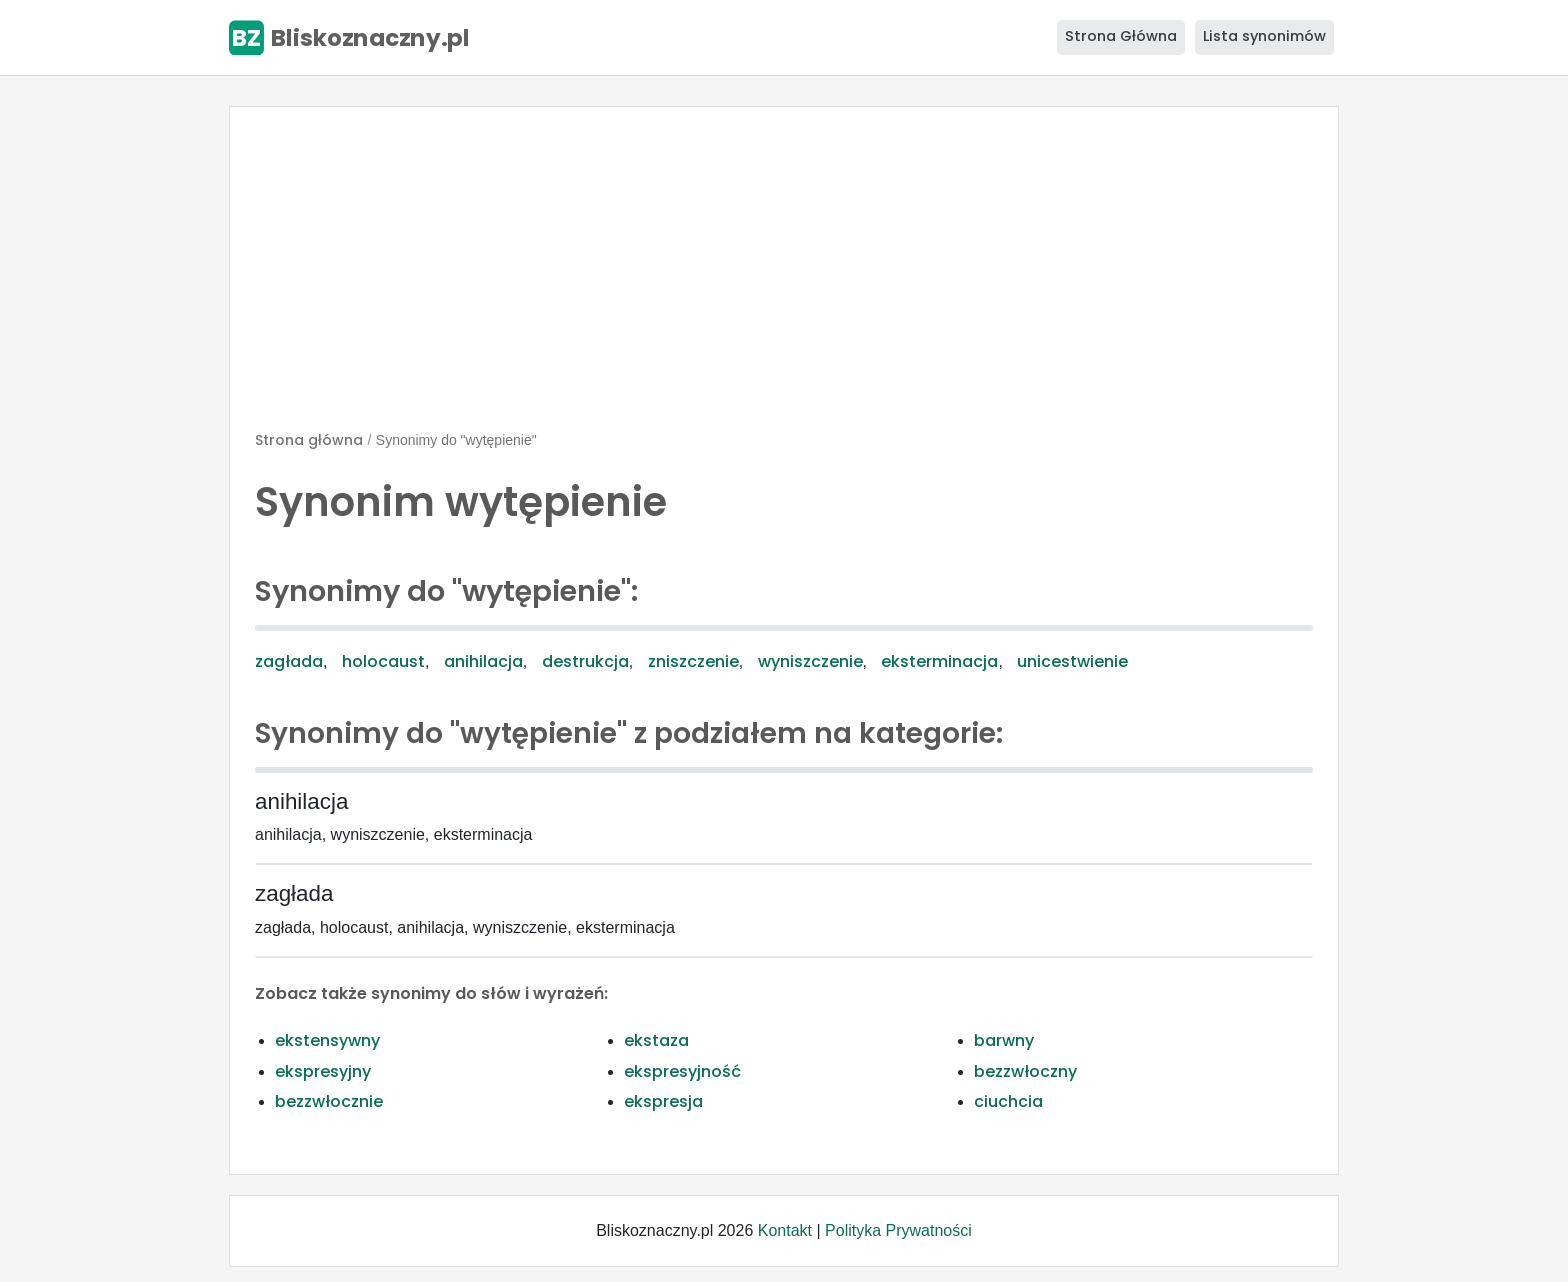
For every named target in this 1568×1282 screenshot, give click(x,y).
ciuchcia (1008, 1101)
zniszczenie (693, 661)
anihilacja (483, 661)
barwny (1004, 1040)
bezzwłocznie (329, 1101)
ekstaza (656, 1040)
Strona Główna (1121, 36)
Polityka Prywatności (898, 1230)
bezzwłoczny (1025, 1071)
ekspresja (663, 1101)
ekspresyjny (323, 1071)
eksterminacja (939, 661)
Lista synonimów (1264, 36)
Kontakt (785, 1230)
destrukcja (585, 661)
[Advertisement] (784, 277)
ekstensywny (327, 1040)
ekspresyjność (682, 1071)
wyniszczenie (810, 661)
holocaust (383, 661)
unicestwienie (1072, 661)
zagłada (289, 661)
